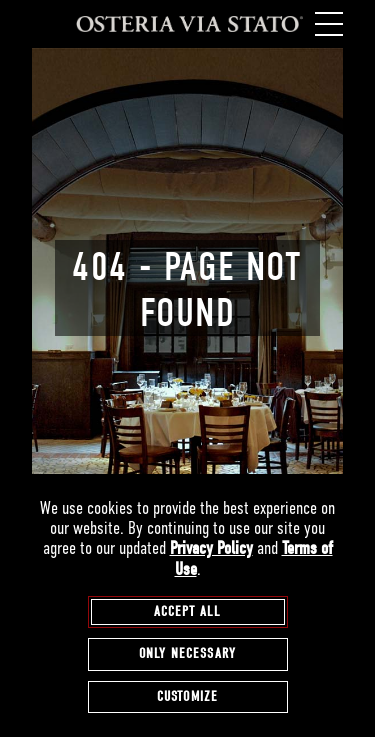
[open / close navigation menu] (327, 24)
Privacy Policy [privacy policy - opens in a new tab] (211, 548)
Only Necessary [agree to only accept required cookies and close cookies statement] (187, 653)
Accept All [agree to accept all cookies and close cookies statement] (188, 611)
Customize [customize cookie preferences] (187, 696)
